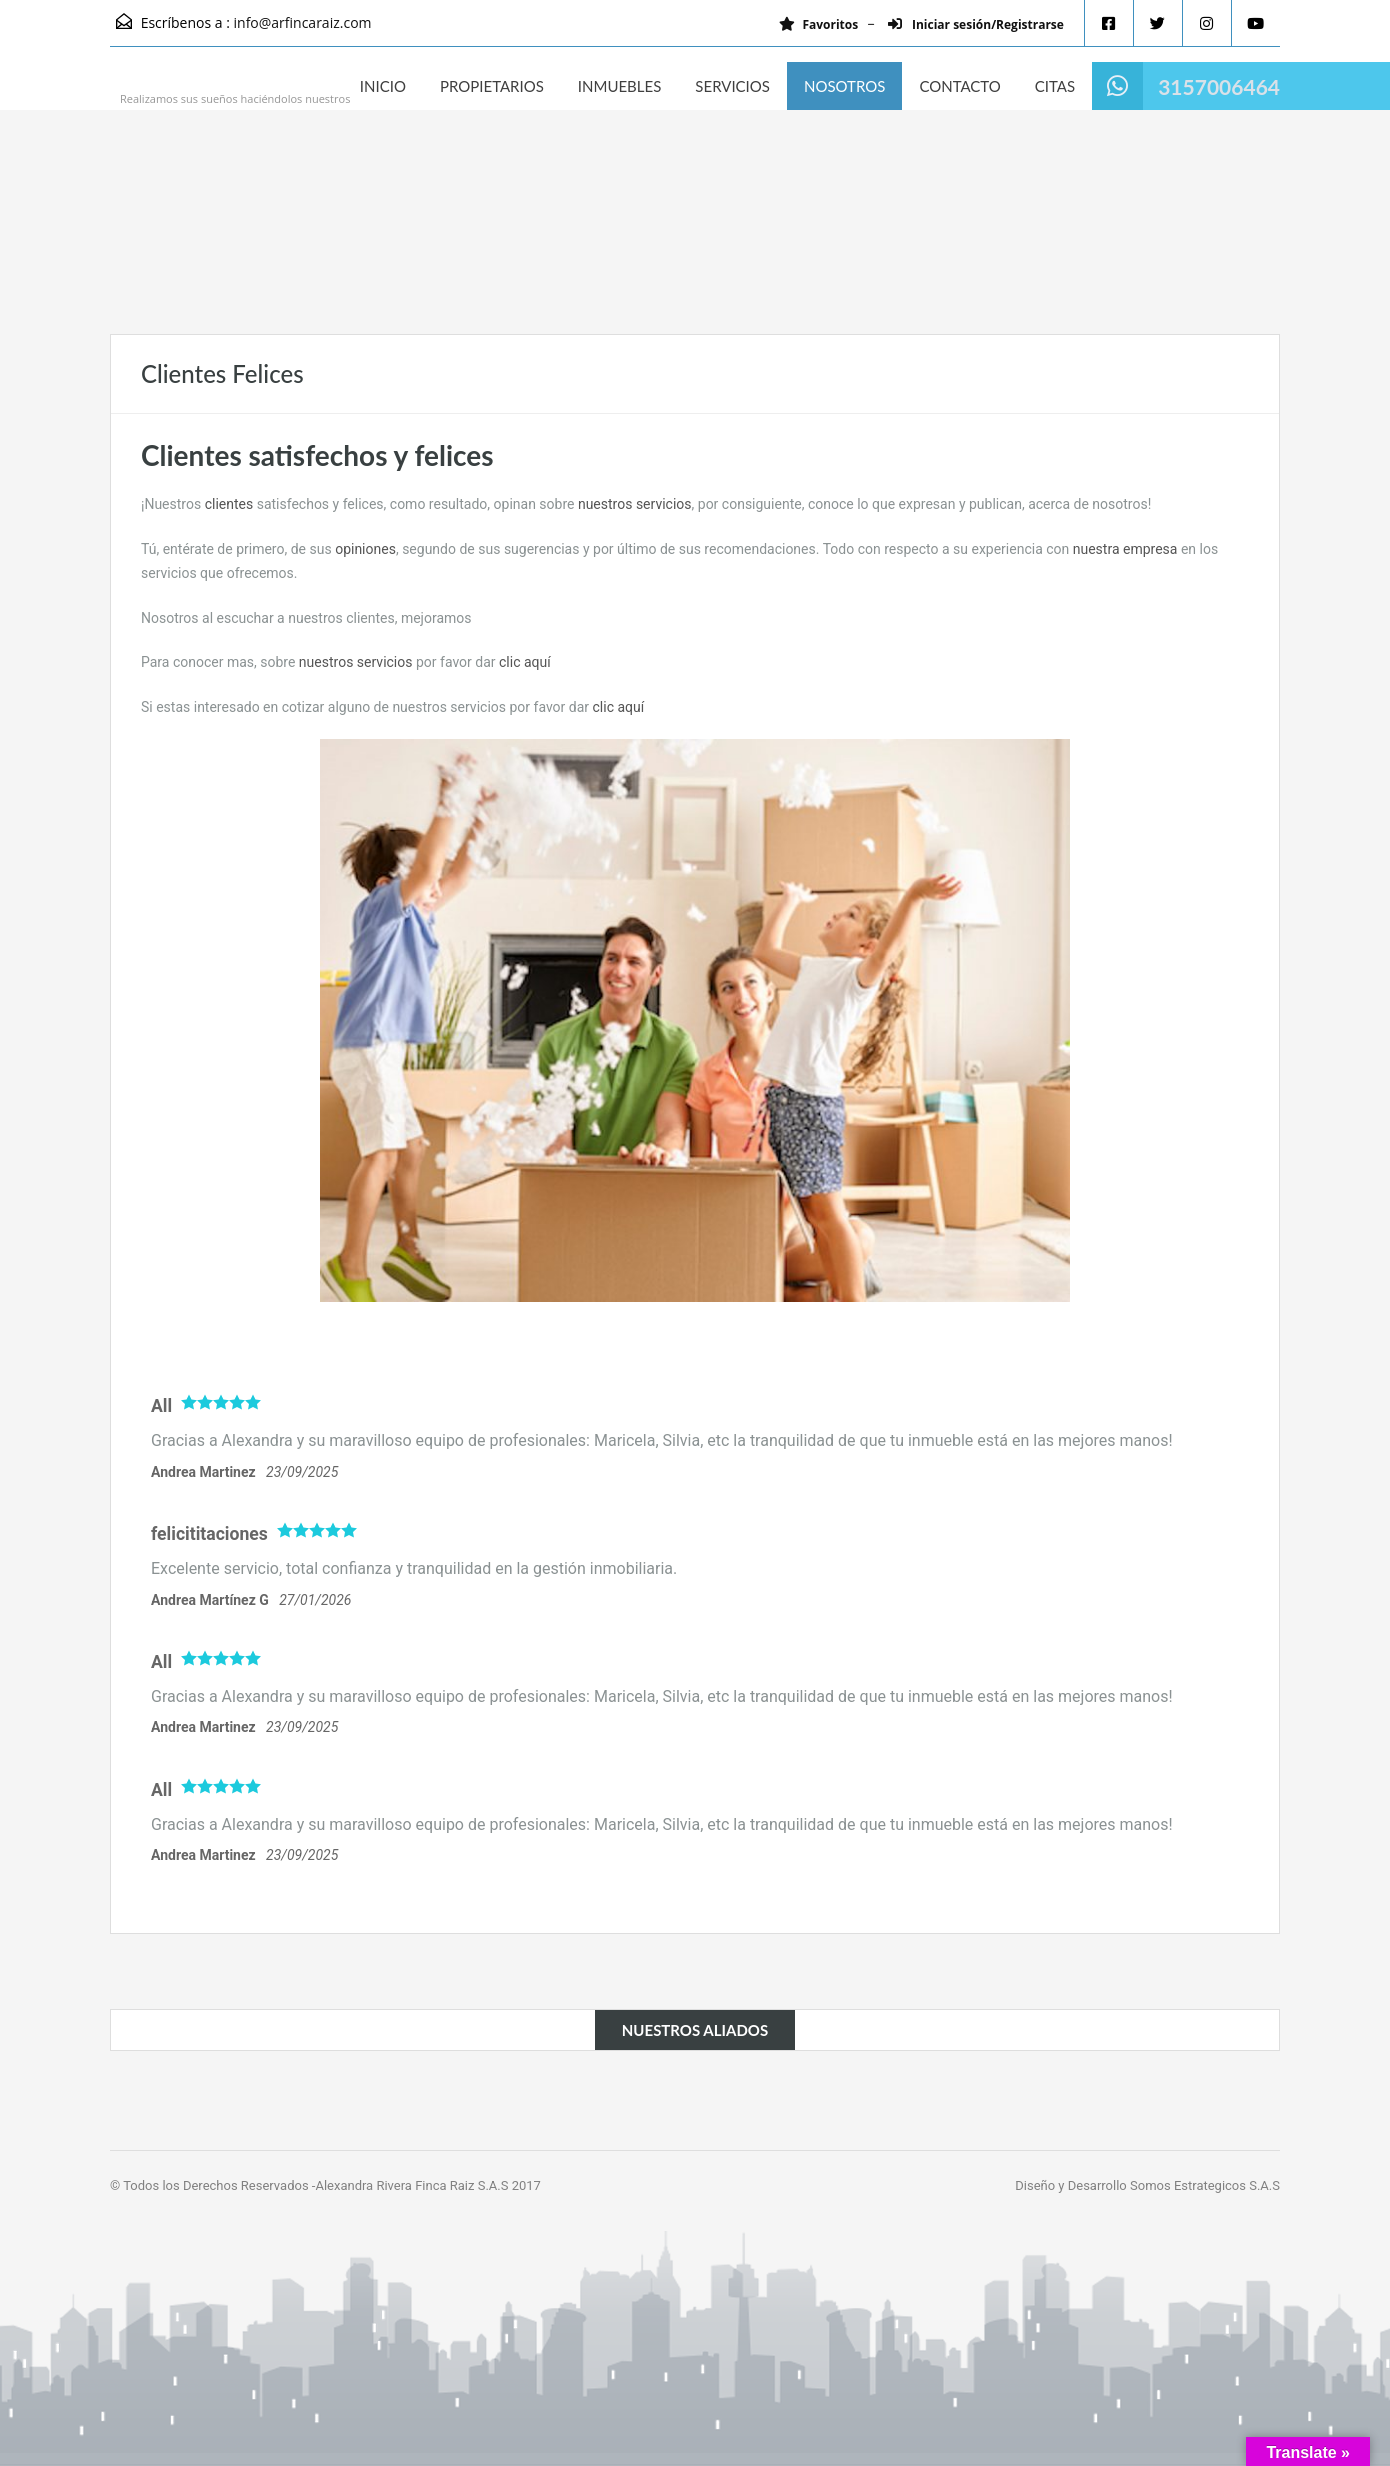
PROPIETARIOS (492, 86)
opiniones (365, 549)
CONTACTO (959, 86)
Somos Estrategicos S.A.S (1205, 2185)
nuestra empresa (1125, 549)
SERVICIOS (732, 86)
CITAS (1055, 86)
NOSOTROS (844, 86)
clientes (229, 504)
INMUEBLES (619, 86)
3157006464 (1219, 86)
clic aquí (525, 662)
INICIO (383, 86)
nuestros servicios (635, 504)
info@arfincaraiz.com (303, 22)
